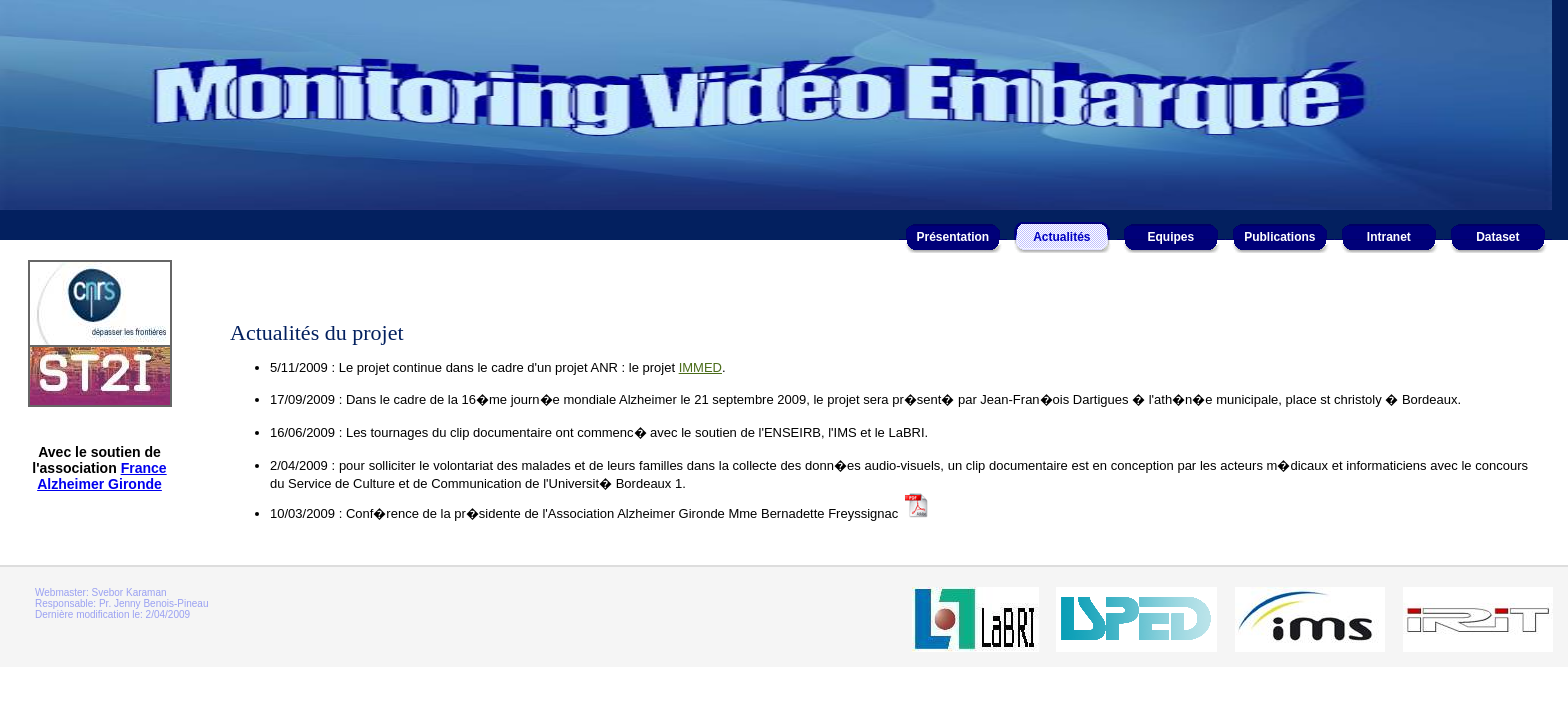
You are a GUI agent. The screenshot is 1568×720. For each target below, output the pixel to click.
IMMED (700, 367)
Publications (1279, 237)
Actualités (1061, 237)
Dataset (1497, 237)
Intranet (1389, 237)
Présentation (952, 237)
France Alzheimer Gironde (102, 476)
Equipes (1170, 237)
